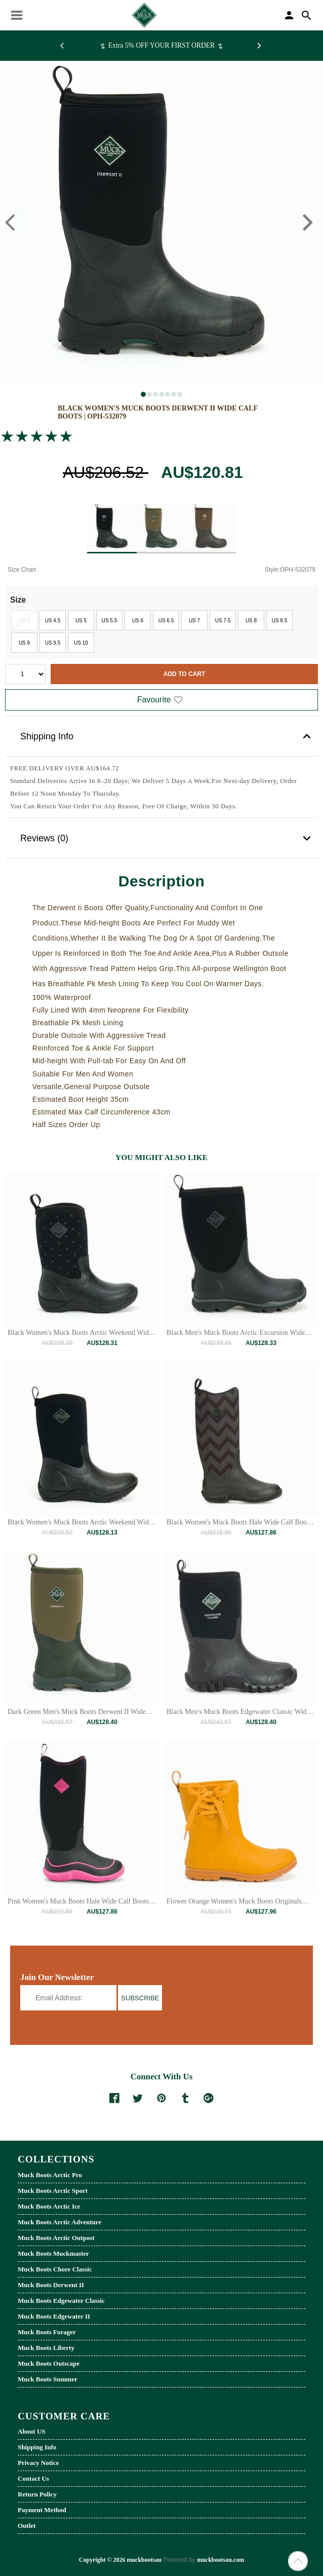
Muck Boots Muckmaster (53, 2253)
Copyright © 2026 (103, 2559)
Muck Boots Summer (47, 2379)
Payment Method (42, 2510)
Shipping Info (167, 736)
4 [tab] (163, 395)
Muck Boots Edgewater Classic (61, 2300)
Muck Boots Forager (47, 2332)
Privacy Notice (38, 2463)
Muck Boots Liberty (46, 2347)
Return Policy (37, 2494)
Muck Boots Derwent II (51, 2285)
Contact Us (33, 2478)
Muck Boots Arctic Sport (53, 2190)
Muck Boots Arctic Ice (49, 2206)
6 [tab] (175, 395)
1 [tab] (144, 395)
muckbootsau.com (220, 2559)
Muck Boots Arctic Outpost (56, 2238)
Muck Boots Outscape (48, 2363)
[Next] (259, 45)
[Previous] (63, 45)
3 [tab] (156, 395)
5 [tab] (169, 395)
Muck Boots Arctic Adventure (59, 2222)
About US (32, 2431)
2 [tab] (150, 395)
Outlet (26, 2525)
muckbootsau (144, 2559)
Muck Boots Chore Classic (55, 2269)
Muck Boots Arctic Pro (50, 2175)
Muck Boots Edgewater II (54, 2316)
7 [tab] (181, 395)
